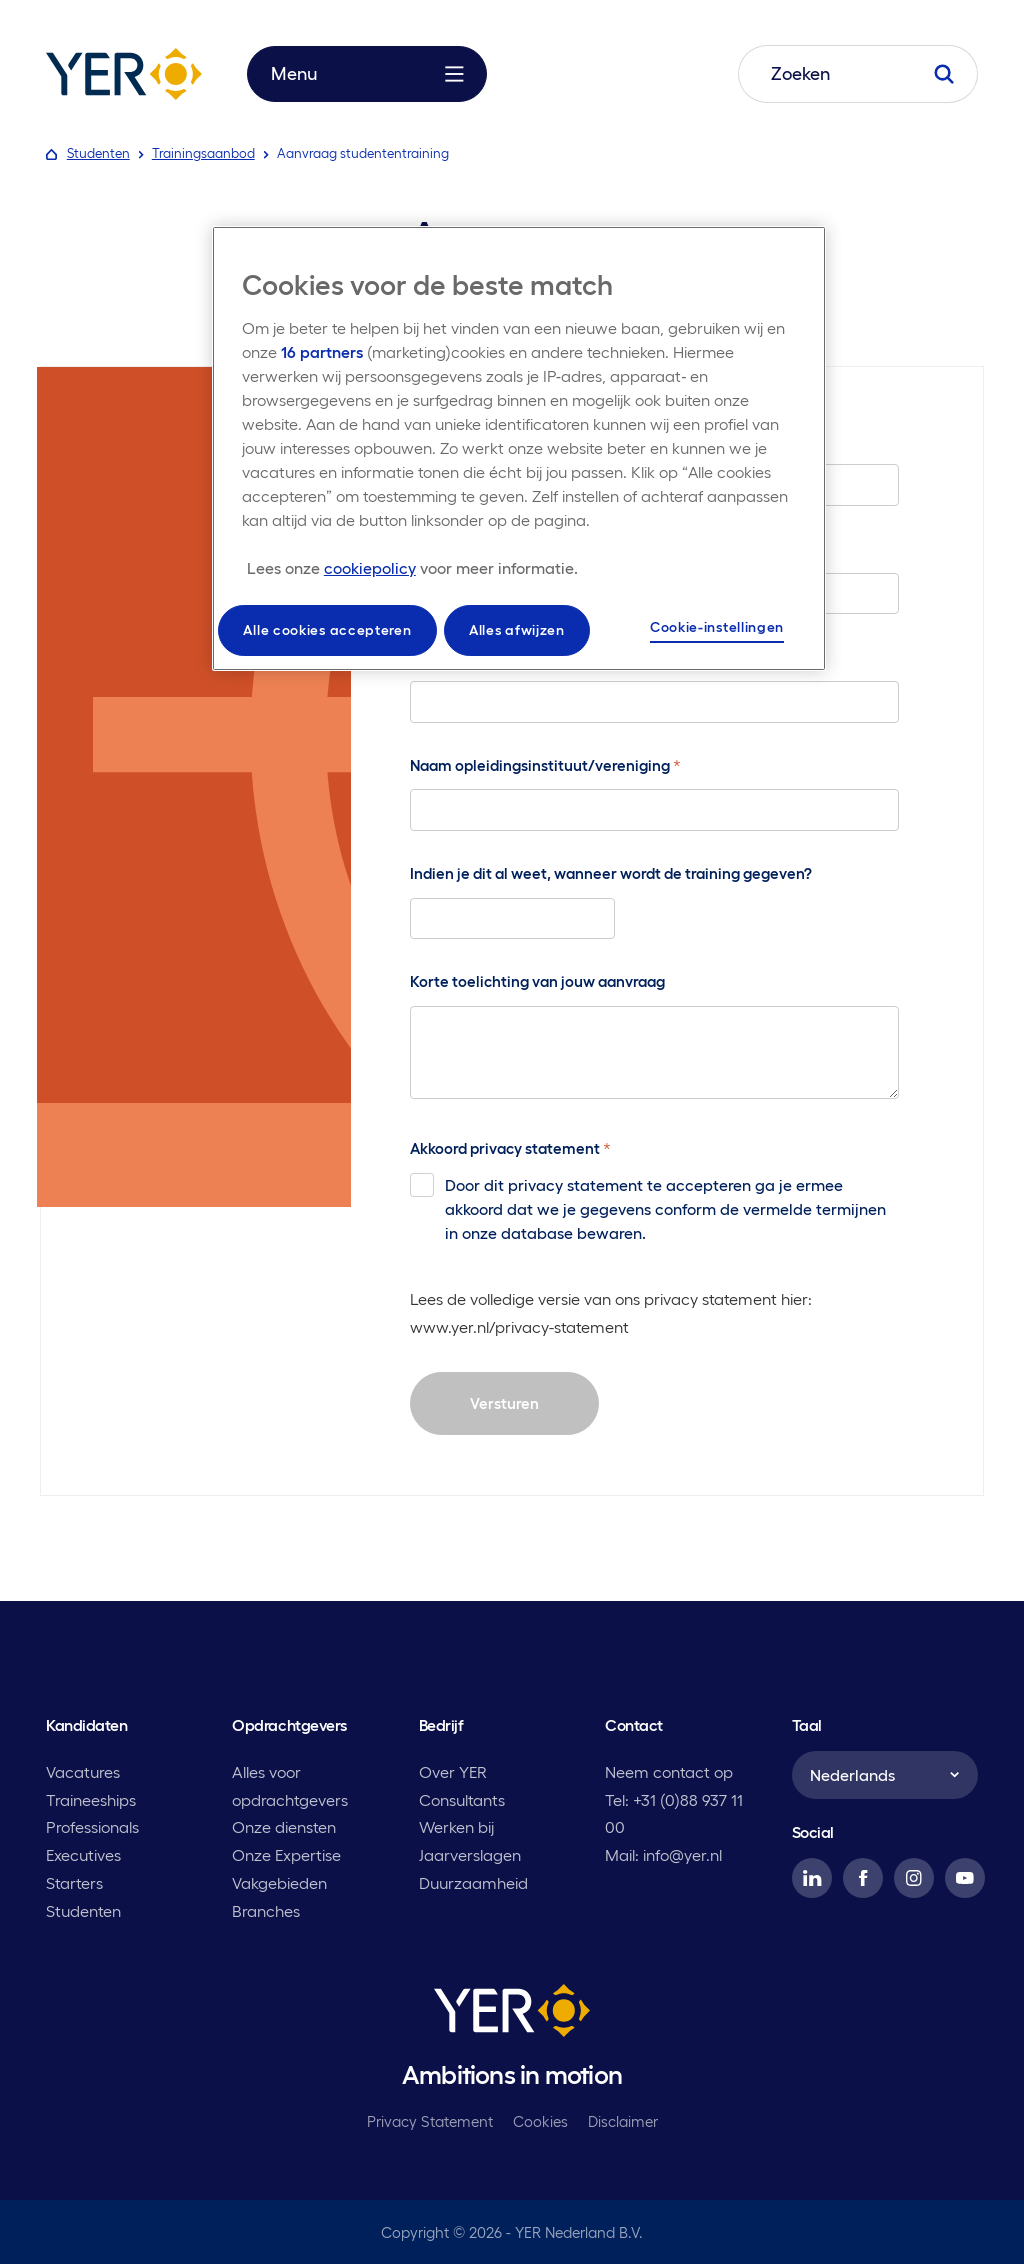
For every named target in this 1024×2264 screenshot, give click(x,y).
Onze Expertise (286, 1855)
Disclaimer (623, 2121)
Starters (74, 1883)
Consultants (462, 1800)
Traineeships (91, 1800)
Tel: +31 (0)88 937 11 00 (674, 1814)
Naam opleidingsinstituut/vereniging (545, 765)
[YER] (512, 2014)
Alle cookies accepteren (327, 630)
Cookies (540, 2121)
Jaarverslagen (470, 1855)
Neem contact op (669, 1772)
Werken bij (456, 1827)
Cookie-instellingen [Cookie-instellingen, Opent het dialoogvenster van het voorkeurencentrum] (717, 627)
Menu (367, 74)
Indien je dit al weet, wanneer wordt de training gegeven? (611, 873)
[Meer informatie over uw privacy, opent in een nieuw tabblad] (412, 568)
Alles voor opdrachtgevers (290, 1786)
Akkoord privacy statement (510, 1148)
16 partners (322, 352)
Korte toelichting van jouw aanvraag (537, 981)
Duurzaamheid (473, 1883)
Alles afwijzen (517, 630)
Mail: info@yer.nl (663, 1855)
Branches (266, 1911)
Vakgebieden (279, 1883)
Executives (83, 1855)
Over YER (453, 1772)
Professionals (92, 1827)
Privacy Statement (430, 2121)
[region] (519, 448)
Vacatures (83, 1772)
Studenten (83, 1911)
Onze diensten (284, 1827)
